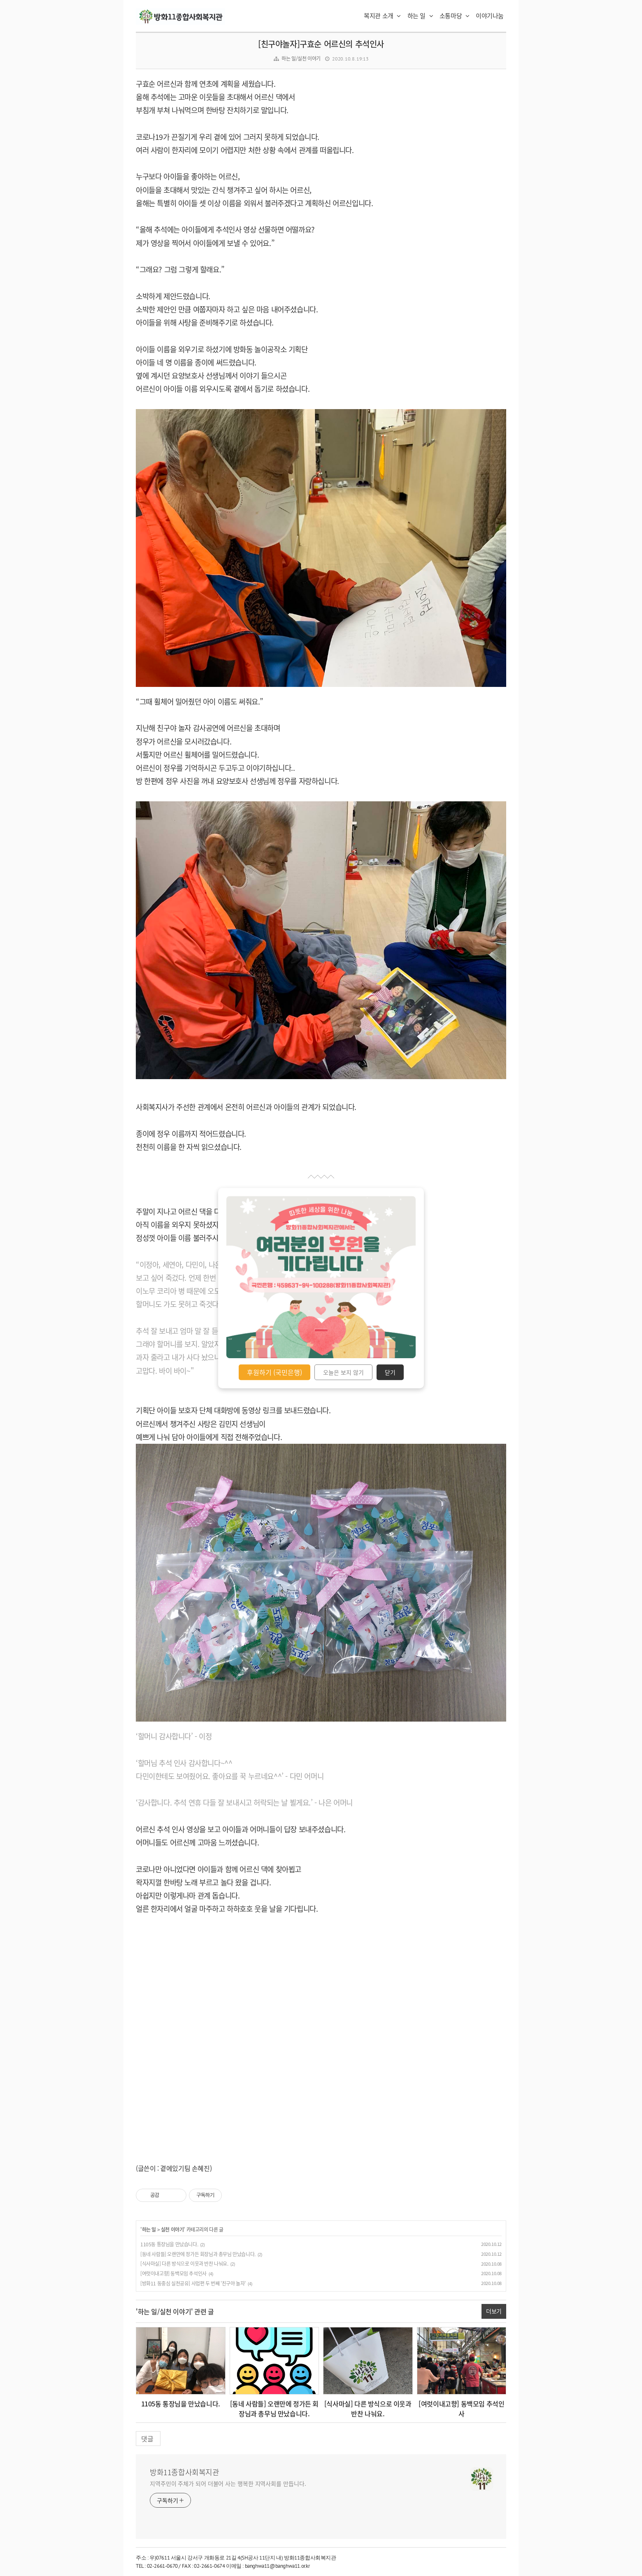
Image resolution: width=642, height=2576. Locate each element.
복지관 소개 (382, 15)
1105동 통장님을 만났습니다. (169, 2244)
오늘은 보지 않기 (343, 1372)
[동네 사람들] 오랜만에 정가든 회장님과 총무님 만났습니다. (198, 2254)
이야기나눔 (490, 15)
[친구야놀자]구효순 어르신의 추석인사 (321, 44)
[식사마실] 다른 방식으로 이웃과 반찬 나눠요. (184, 2263)
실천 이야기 (172, 2229)
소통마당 (455, 15)
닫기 (390, 1372)
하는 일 (420, 15)
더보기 (494, 2311)
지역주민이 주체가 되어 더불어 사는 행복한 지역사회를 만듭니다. (228, 2483)
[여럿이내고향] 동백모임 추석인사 (173, 2273)
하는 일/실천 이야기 (301, 58)
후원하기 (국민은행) (274, 1372)
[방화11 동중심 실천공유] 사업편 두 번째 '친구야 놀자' (193, 2283)
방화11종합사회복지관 (184, 2472)
